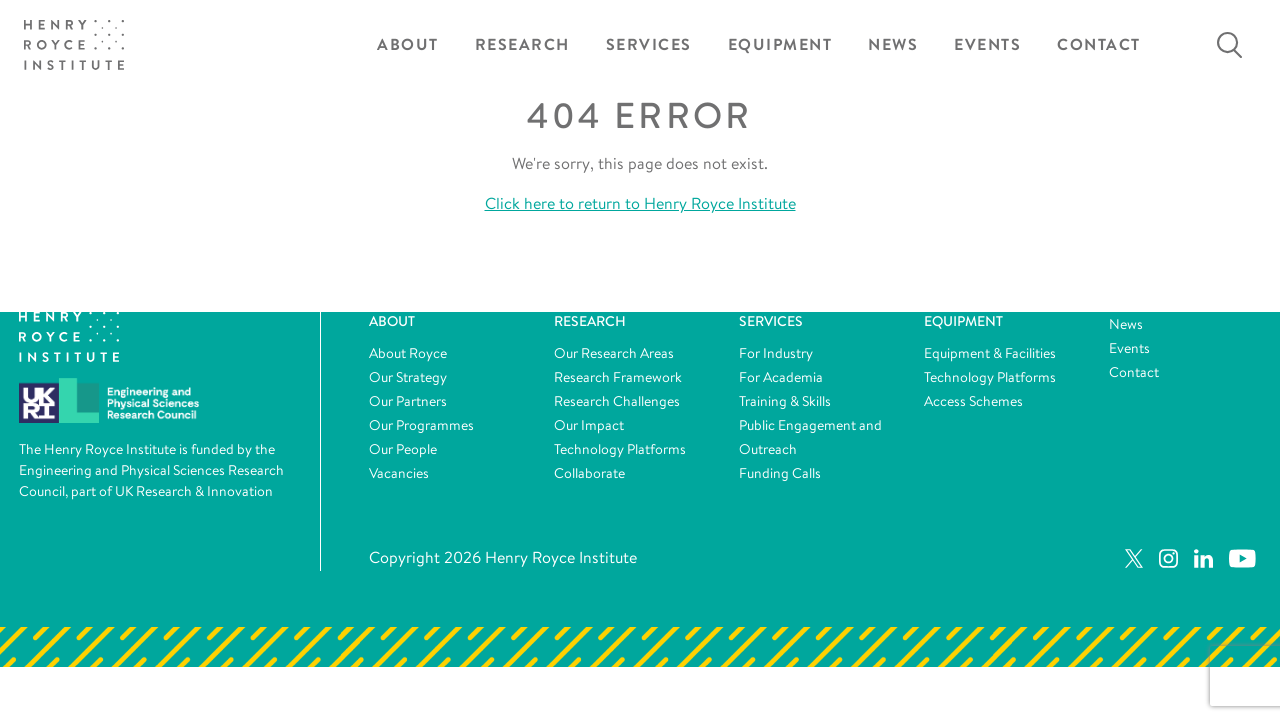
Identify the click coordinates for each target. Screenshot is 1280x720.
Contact (1099, 44)
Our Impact (589, 425)
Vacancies (399, 473)
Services (649, 44)
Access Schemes (973, 401)
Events (987, 44)
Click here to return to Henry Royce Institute (640, 203)
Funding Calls (780, 473)
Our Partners (408, 401)
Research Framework (618, 377)
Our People (403, 449)
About (408, 44)
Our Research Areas (614, 353)
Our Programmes (421, 425)
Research (522, 44)
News (893, 44)
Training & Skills (785, 401)
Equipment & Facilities (990, 353)
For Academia (781, 377)
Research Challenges (617, 401)
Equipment (780, 44)
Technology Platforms (620, 449)
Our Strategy (408, 377)
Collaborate (589, 473)
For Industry (776, 353)
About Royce (408, 353)
